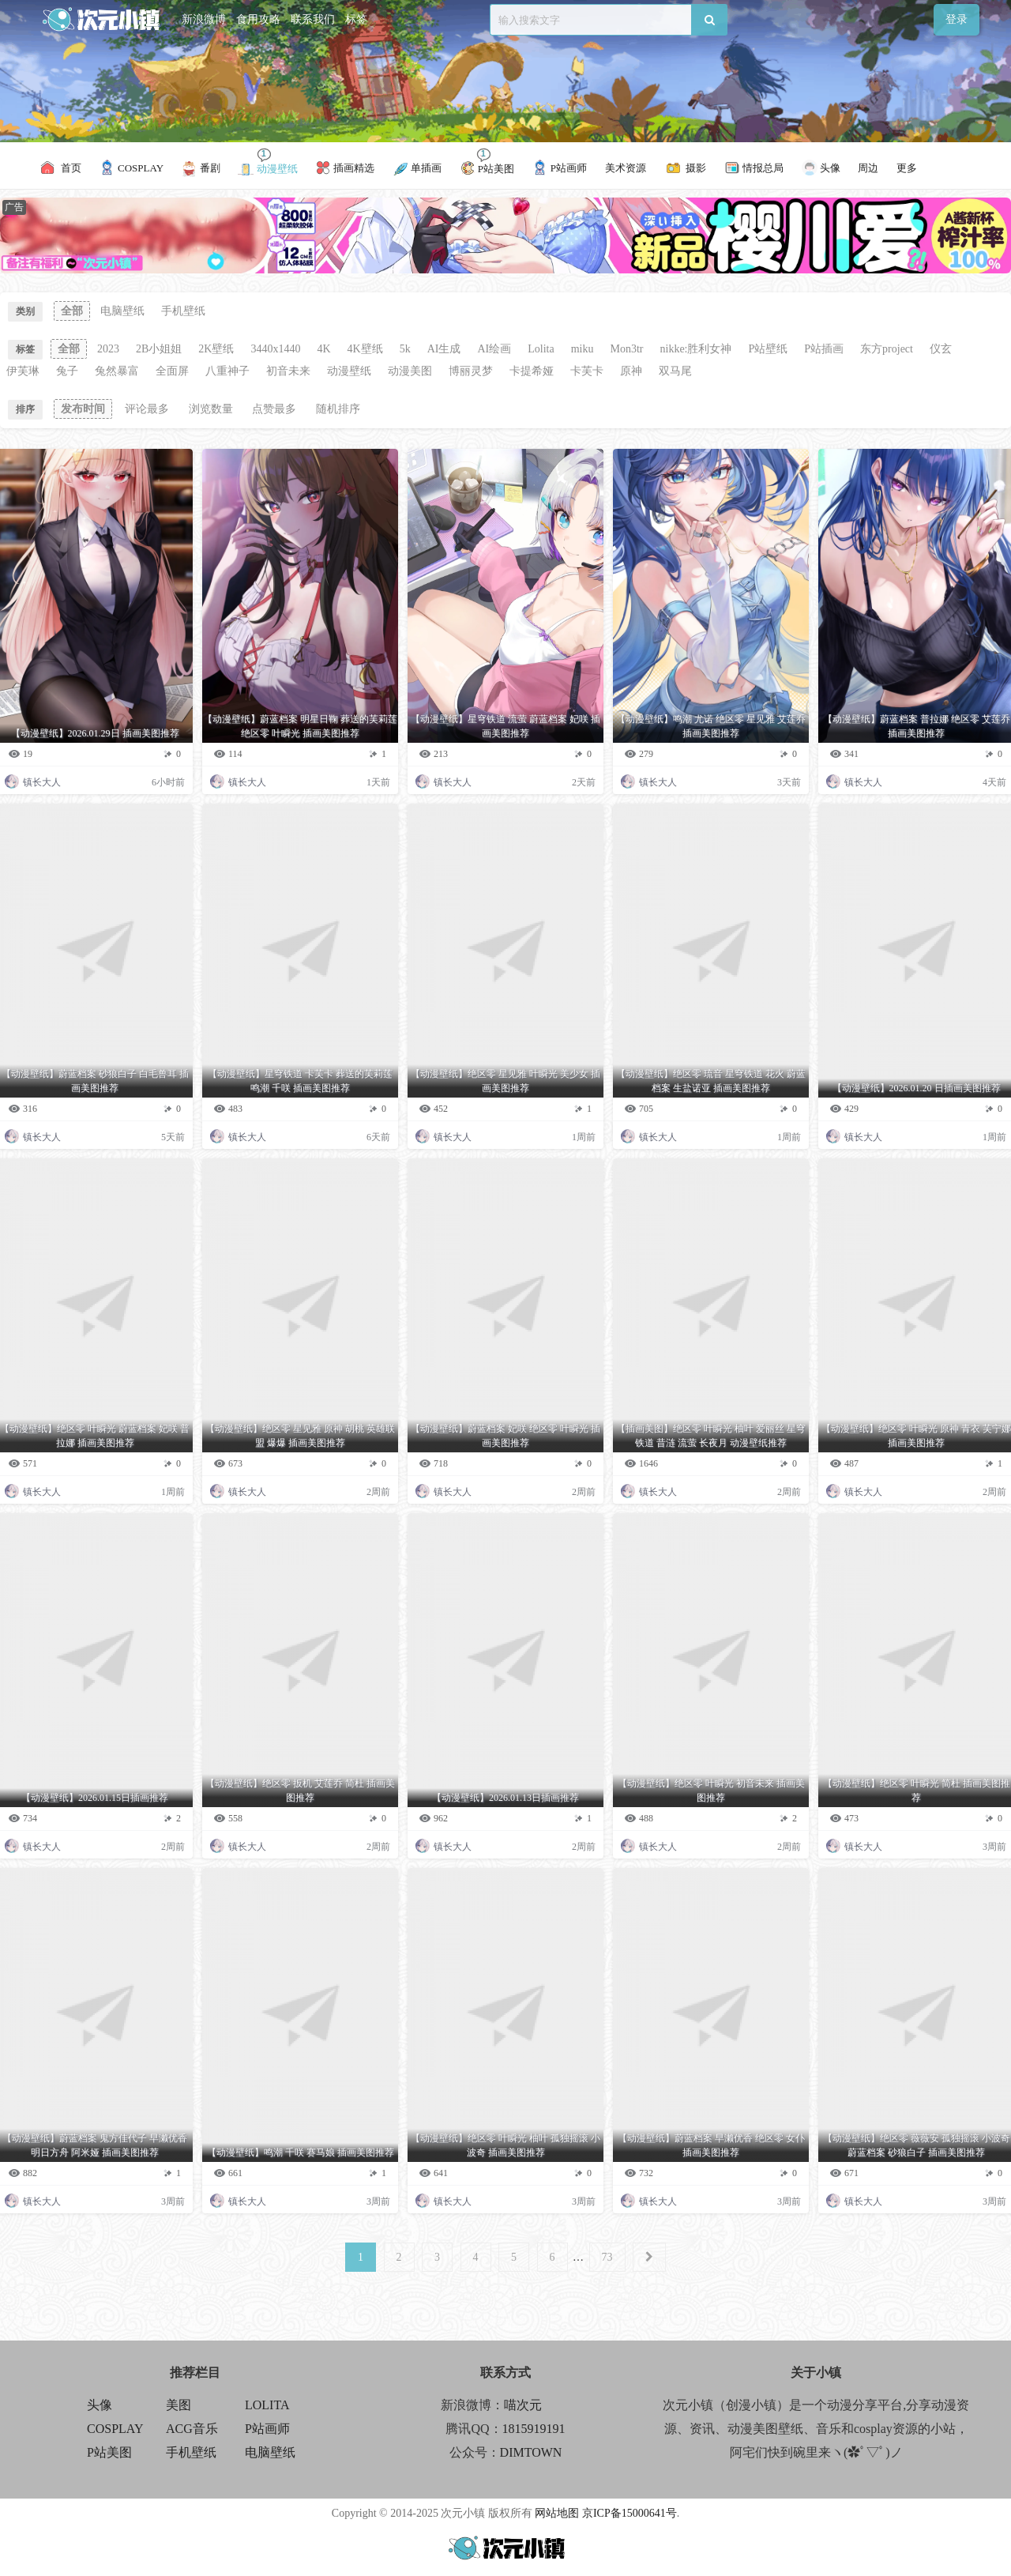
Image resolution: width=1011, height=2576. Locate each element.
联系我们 (313, 19)
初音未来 (288, 371)
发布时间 (83, 409)
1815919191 (534, 2428)
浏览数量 (211, 409)
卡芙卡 (586, 371)
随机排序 (338, 409)
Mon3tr (627, 349)
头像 (99, 2405)
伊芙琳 (22, 371)
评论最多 (147, 409)
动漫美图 (410, 371)
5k (405, 349)
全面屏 (172, 371)
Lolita (541, 349)
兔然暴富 (117, 371)
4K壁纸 (365, 349)
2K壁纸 (216, 349)
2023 (108, 349)
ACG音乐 (192, 2428)
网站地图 (557, 2513)
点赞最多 (274, 409)
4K (323, 349)
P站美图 (109, 2452)
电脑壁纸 (122, 311)
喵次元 (523, 2405)
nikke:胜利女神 (696, 349)
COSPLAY (115, 2428)
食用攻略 (258, 19)
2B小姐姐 (159, 349)
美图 (178, 2405)
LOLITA (267, 2405)
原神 (631, 371)
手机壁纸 (183, 311)
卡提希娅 (531, 371)
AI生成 (444, 349)
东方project (886, 349)
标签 (356, 19)
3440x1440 (275, 349)
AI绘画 (495, 349)
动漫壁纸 (349, 371)
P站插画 (824, 349)
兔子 (67, 371)
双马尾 (675, 371)
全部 (72, 311)
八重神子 (227, 371)
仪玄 (941, 349)
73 (607, 2257)
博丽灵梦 (471, 371)
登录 (956, 19)
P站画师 (267, 2428)
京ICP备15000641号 (629, 2513)
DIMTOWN (531, 2452)
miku (582, 349)
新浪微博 (204, 19)
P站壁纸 (768, 349)
